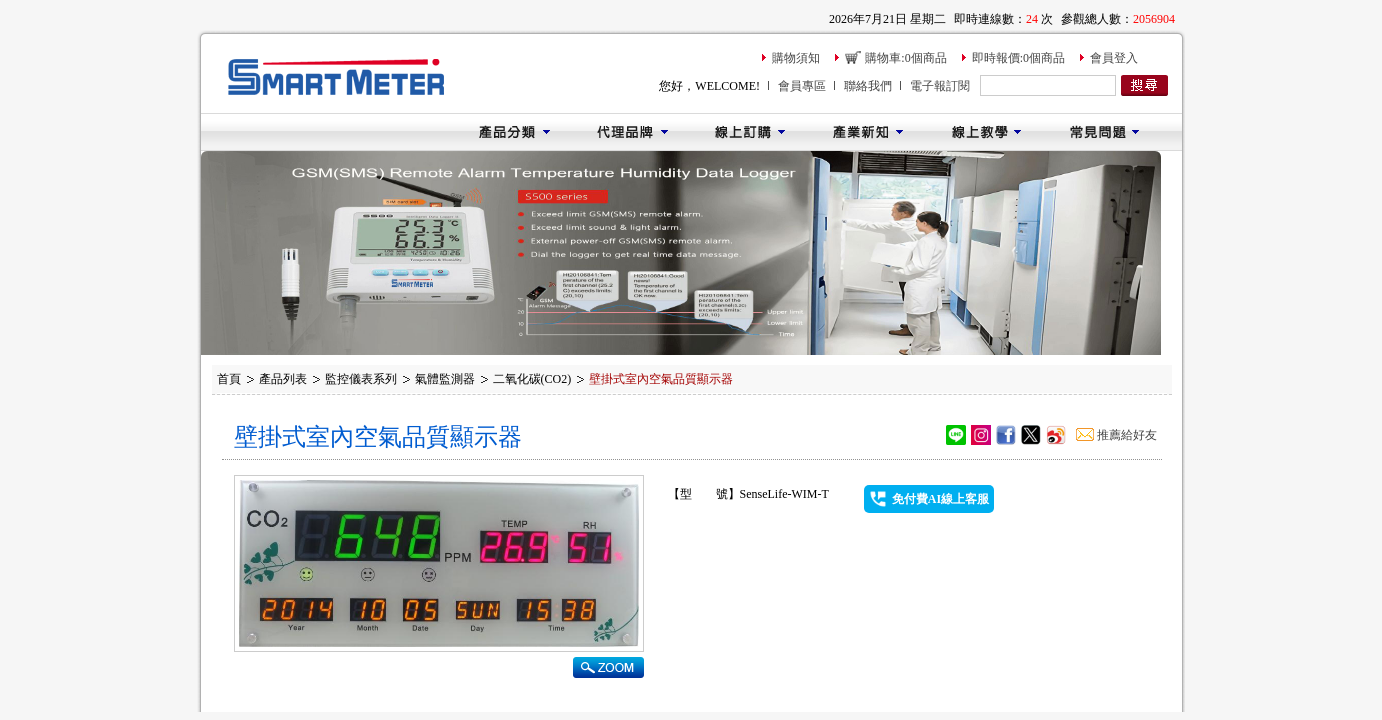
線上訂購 (750, 132)
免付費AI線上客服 (940, 499)
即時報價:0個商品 (1018, 58)
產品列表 (283, 379)
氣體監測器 (445, 379)
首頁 (229, 379)
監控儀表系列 (361, 379)
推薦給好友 (1127, 435)
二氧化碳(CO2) (532, 379)
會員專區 (802, 86)
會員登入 (1114, 58)
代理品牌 (632, 132)
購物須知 (796, 58)
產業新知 (868, 132)
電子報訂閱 (940, 86)
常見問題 (1104, 132)
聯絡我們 (868, 86)
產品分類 (514, 132)
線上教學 (986, 132)
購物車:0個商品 (905, 58)
